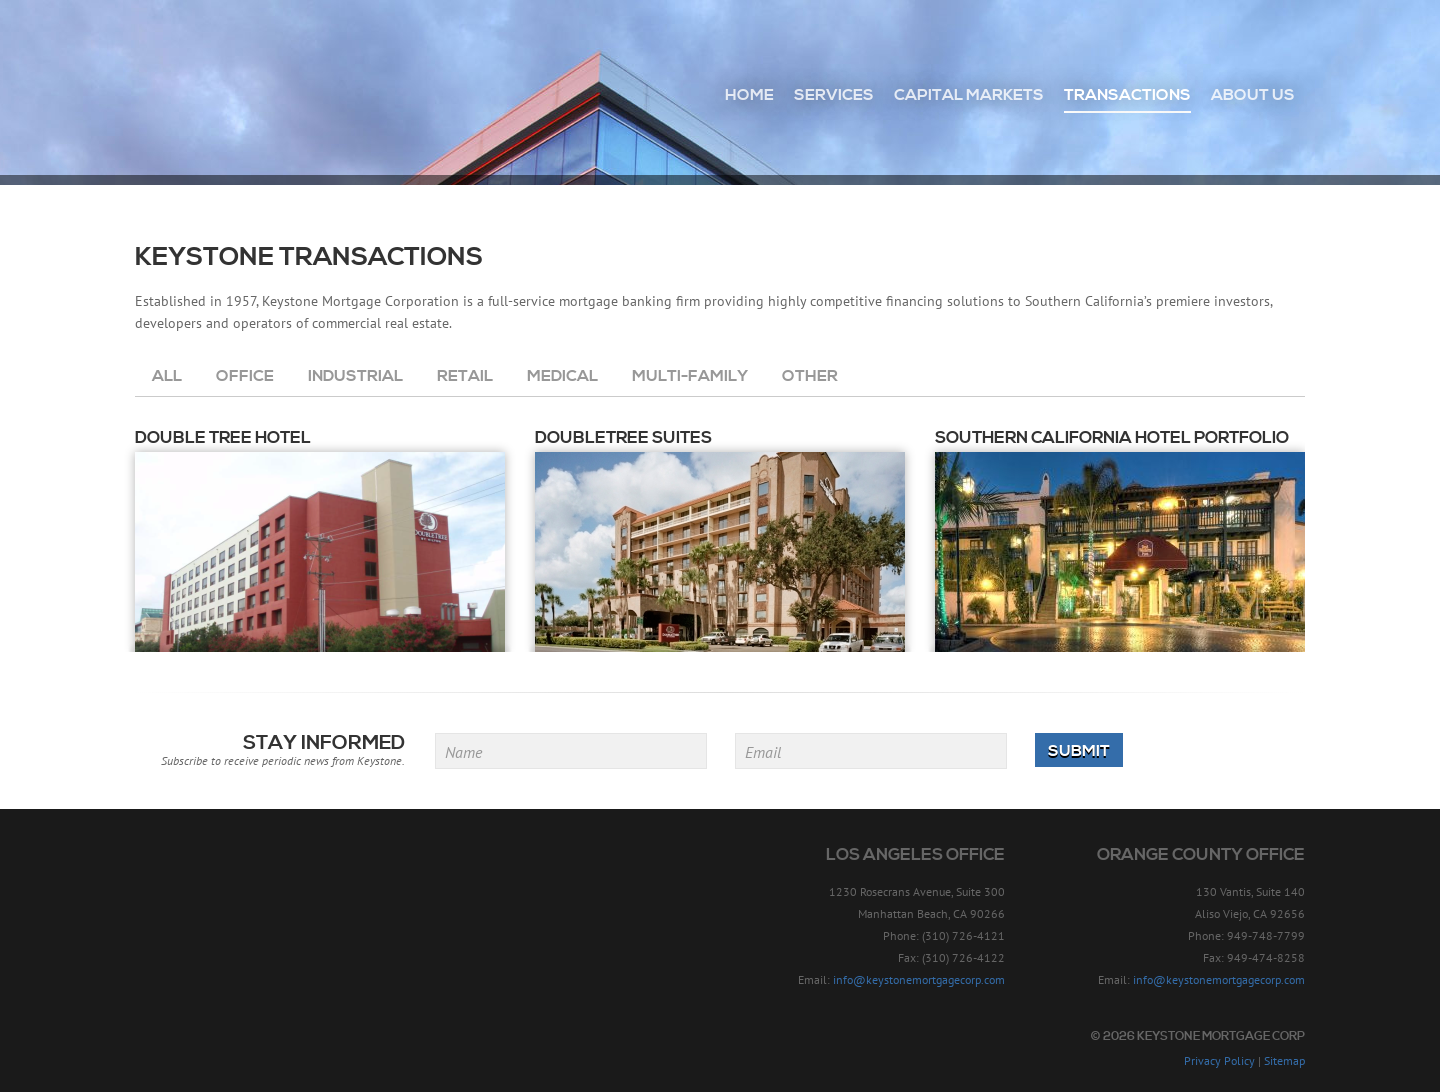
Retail (465, 376)
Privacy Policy (1219, 1060)
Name (463, 752)
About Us (1253, 95)
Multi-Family (690, 376)
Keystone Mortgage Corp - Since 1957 (243, 87)
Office (245, 376)
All (167, 376)
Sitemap (1284, 1060)
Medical (562, 376)
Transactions (1127, 95)
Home (749, 95)
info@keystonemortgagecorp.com (919, 979)
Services (834, 95)
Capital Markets (969, 95)
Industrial (355, 376)
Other (810, 376)
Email (763, 752)
